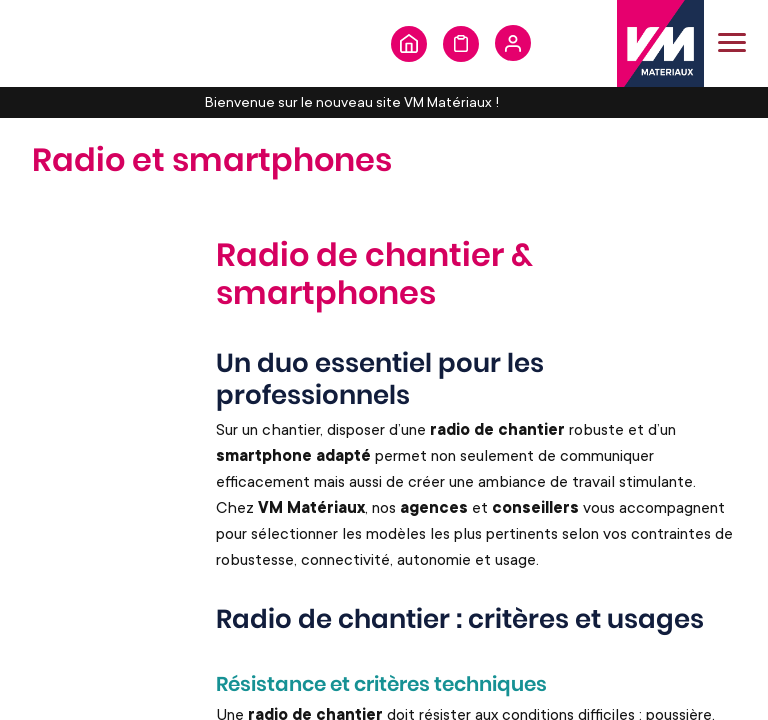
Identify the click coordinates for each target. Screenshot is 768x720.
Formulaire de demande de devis (461, 44)
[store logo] (660, 43)
